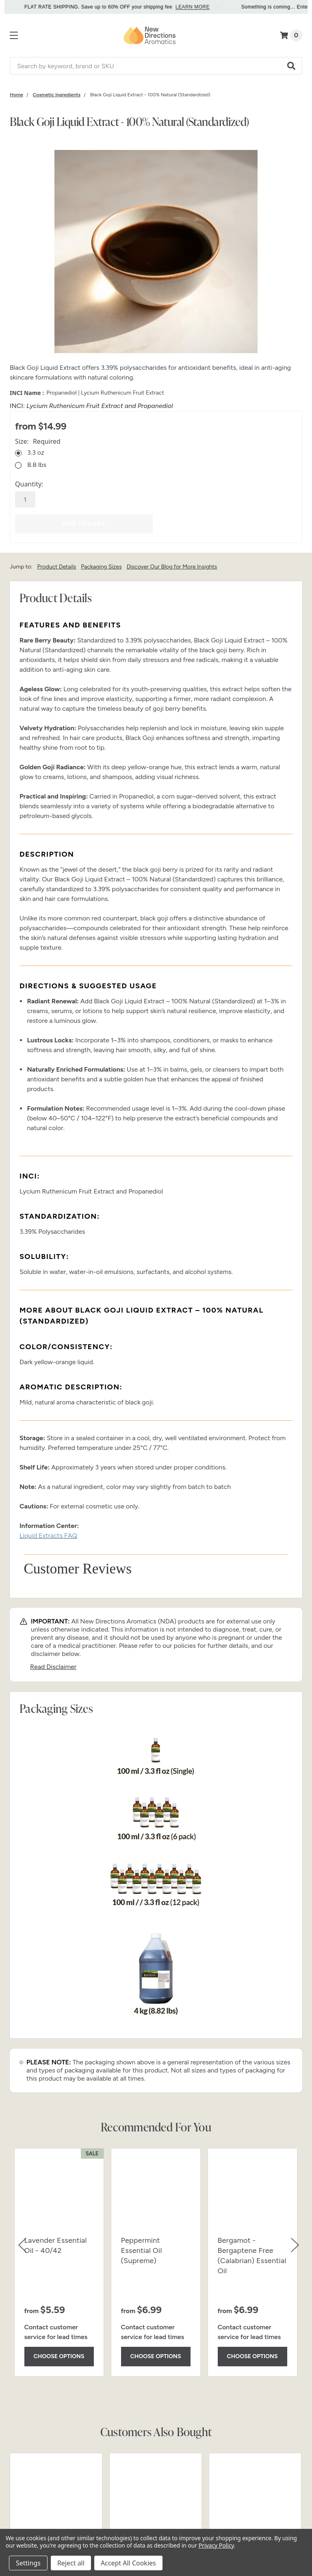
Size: (38, 441)
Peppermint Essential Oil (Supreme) (141, 2250)
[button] (291, 66)
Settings (28, 2563)
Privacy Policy (216, 2545)
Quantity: (29, 484)
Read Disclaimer (53, 1667)
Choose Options (59, 2356)
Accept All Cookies (128, 2563)
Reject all (70, 2563)
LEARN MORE (210, 7)
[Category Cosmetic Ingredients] (56, 95)
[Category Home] (16, 95)
